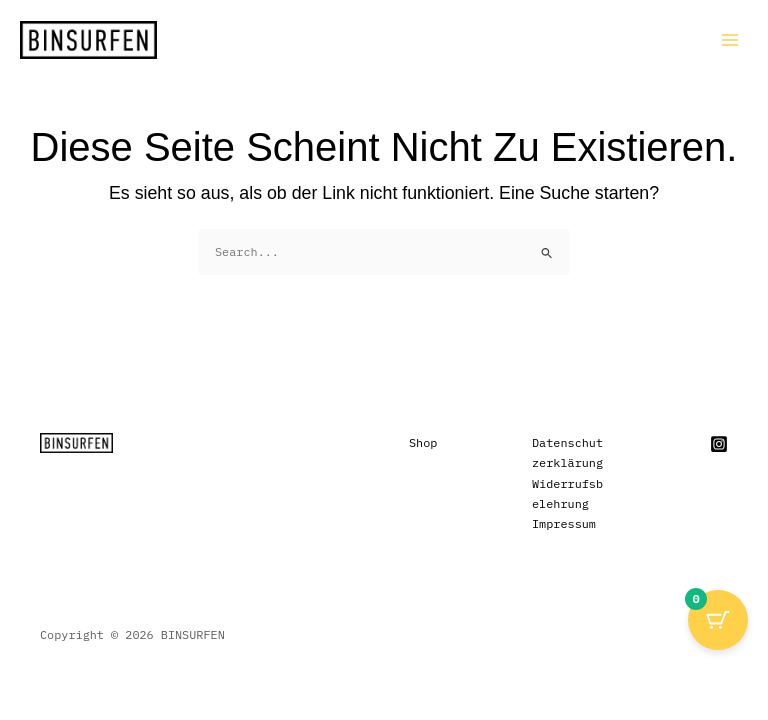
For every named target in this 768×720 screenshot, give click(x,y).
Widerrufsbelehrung (567, 493)
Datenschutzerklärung (567, 452)
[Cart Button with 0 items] (718, 620)
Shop (423, 442)
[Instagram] (719, 444)
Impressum (564, 523)
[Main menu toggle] (729, 40)
